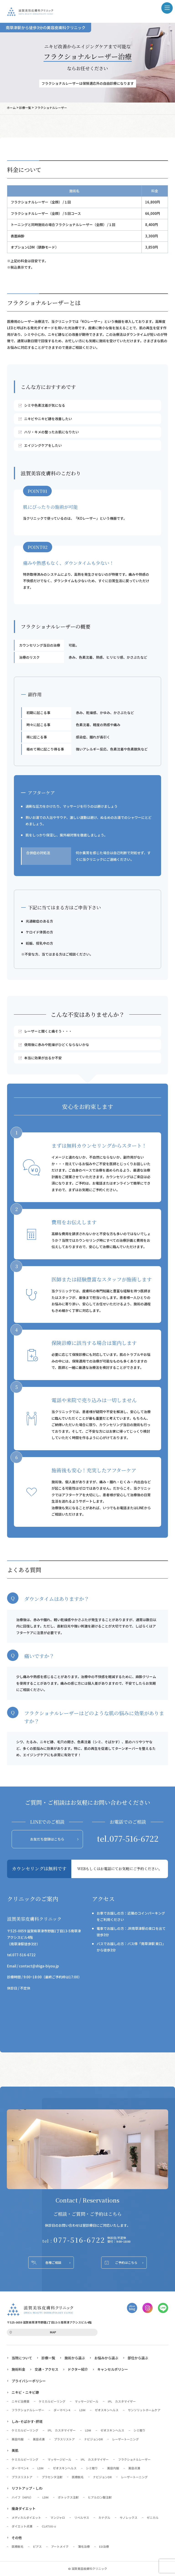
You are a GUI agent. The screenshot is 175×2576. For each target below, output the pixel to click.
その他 (17, 2537)
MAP (53, 2332)
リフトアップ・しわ (27, 2488)
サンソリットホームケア (144, 2410)
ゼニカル (153, 2517)
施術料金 (18, 2369)
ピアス (37, 2546)
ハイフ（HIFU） (22, 2497)
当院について (22, 2357)
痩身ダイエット (24, 2508)
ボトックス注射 (68, 2497)
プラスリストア (64, 2439)
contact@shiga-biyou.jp (39, 1966)
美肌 (15, 2450)
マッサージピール (86, 2401)
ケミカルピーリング (52, 2401)
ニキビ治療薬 (20, 2401)
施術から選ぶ (74, 2357)
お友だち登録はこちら (47, 1839)
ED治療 (104, 2546)
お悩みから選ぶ (106, 2357)
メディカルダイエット (26, 2517)
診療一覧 (25, 107)
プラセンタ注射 (52, 2477)
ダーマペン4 (62, 2410)
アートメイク (60, 2546)
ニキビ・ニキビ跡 (25, 2392)
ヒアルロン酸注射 (100, 2497)
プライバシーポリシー (29, 2380)
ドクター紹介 (78, 2369)
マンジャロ (57, 2517)
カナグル (104, 2517)
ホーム (11, 107)
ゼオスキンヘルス (106, 2410)
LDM (82, 2410)
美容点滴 (39, 2439)
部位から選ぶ (138, 2357)
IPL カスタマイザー (122, 2401)
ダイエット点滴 (22, 2526)
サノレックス (128, 2517)
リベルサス (81, 2517)
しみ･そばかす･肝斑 (27, 2421)
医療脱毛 (78, 2477)
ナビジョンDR (93, 2439)
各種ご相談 (53, 2262)
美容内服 (17, 2439)
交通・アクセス (46, 2369)
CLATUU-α (49, 2526)
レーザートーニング (125, 2439)
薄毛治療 (84, 2546)
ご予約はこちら (126, 2262)
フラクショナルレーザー (28, 2410)
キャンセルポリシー (112, 2369)
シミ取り (139, 2430)
